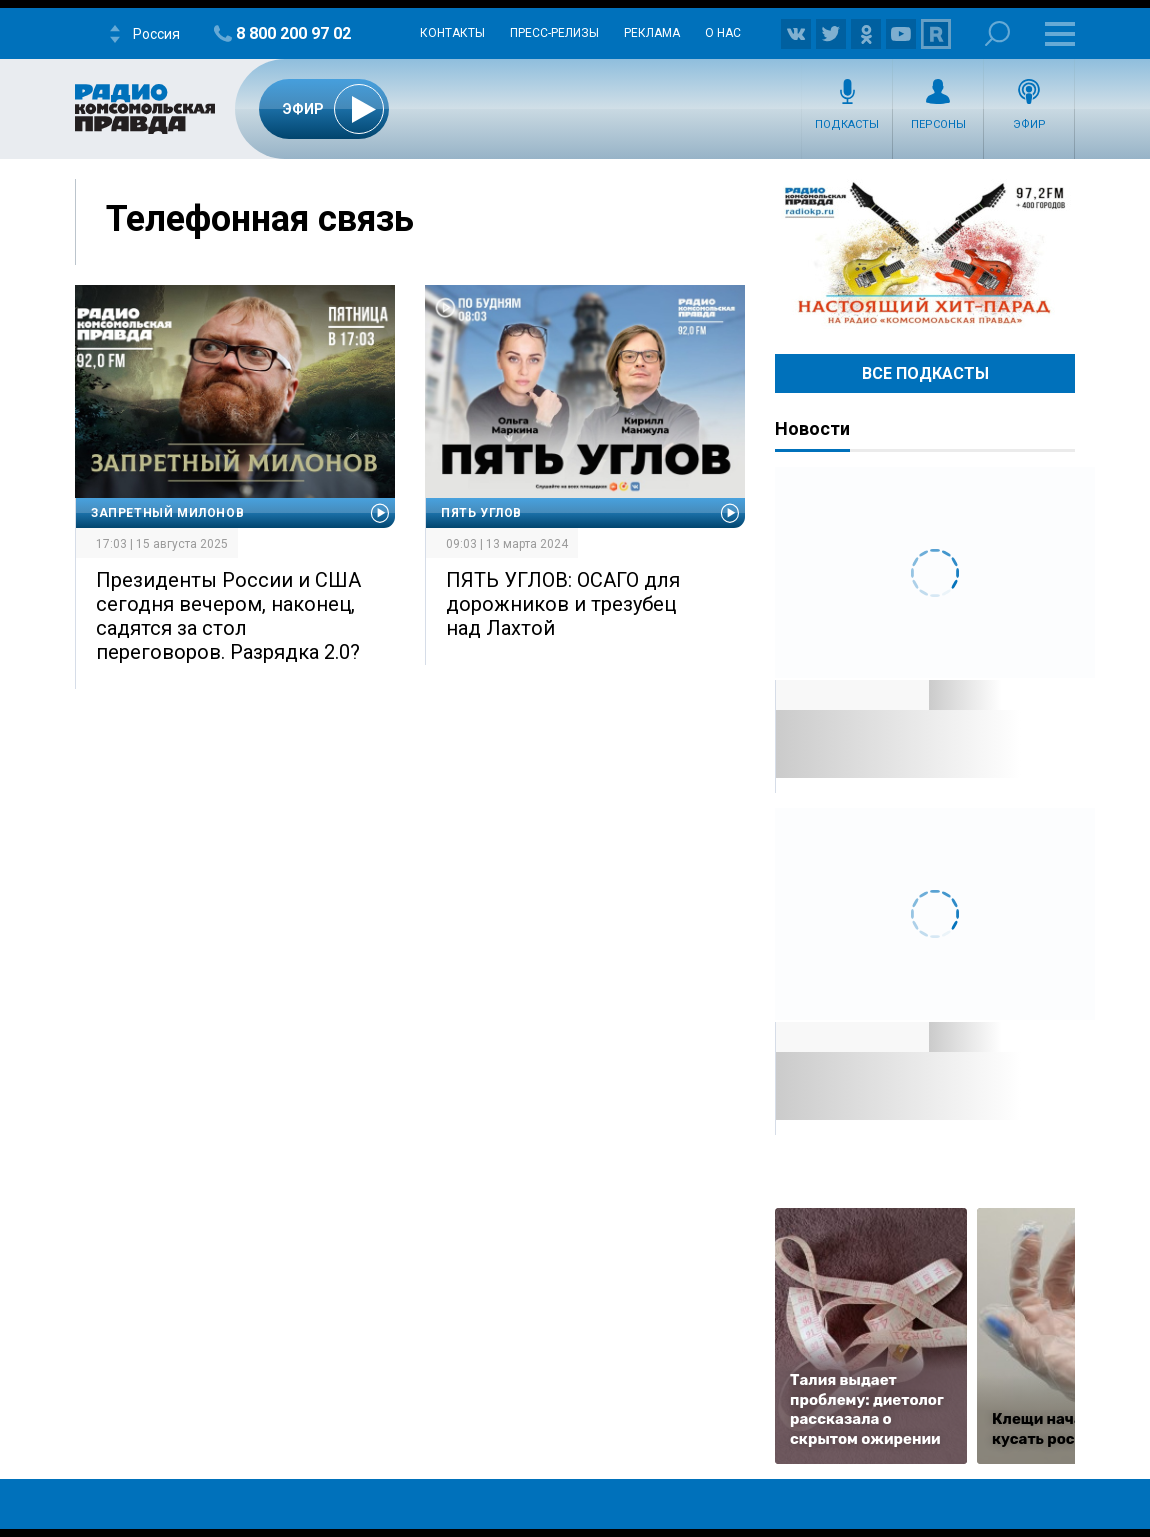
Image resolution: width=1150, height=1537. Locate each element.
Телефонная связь (260, 219)
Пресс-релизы (554, 33)
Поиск (997, 33)
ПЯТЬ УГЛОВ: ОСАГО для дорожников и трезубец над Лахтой (563, 604)
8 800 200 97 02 (293, 33)
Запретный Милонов (167, 513)
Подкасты (847, 124)
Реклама (652, 33)
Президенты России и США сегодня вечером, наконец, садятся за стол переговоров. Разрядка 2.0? (228, 616)
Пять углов (481, 513)
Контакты (452, 33)
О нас (723, 33)
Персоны (938, 124)
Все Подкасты (925, 373)
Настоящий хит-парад (925, 254)
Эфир (1029, 124)
